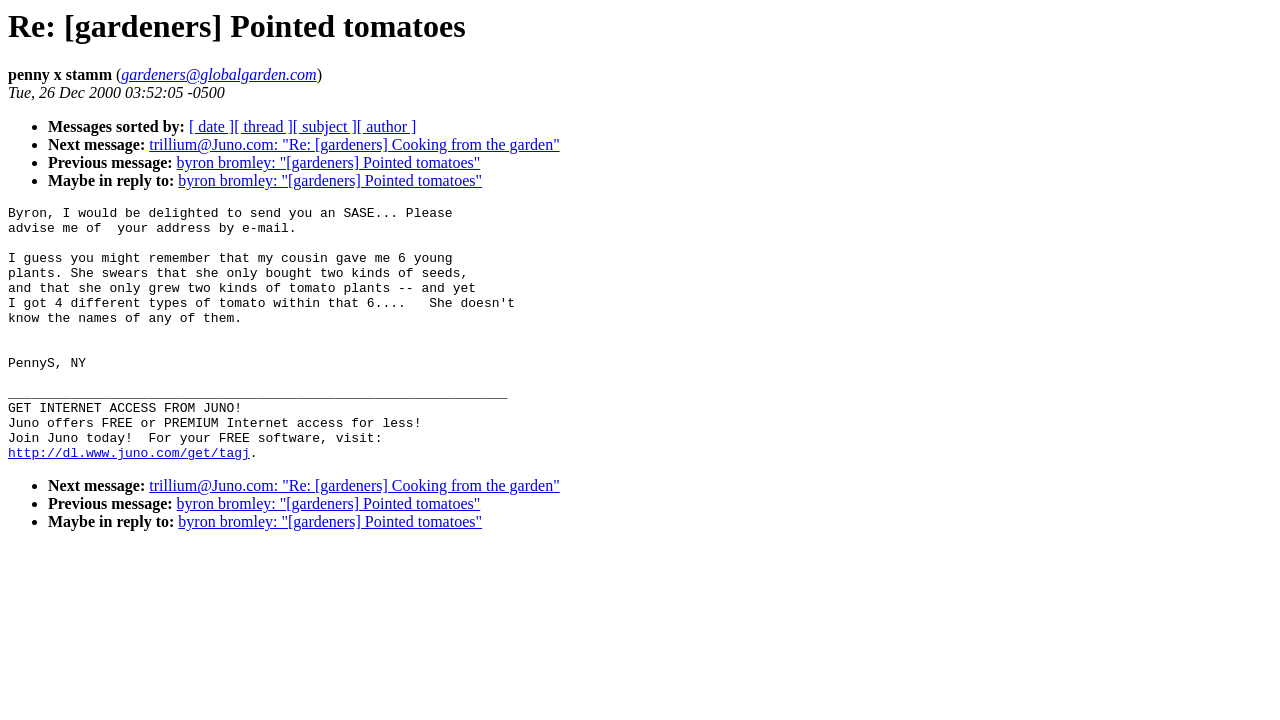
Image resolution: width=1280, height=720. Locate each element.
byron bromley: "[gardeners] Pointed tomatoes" (329, 162)
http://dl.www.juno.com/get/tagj (129, 503)
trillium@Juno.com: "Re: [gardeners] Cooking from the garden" (354, 144)
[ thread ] (263, 126)
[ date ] (211, 126)
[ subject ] (325, 126)
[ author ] (387, 126)
